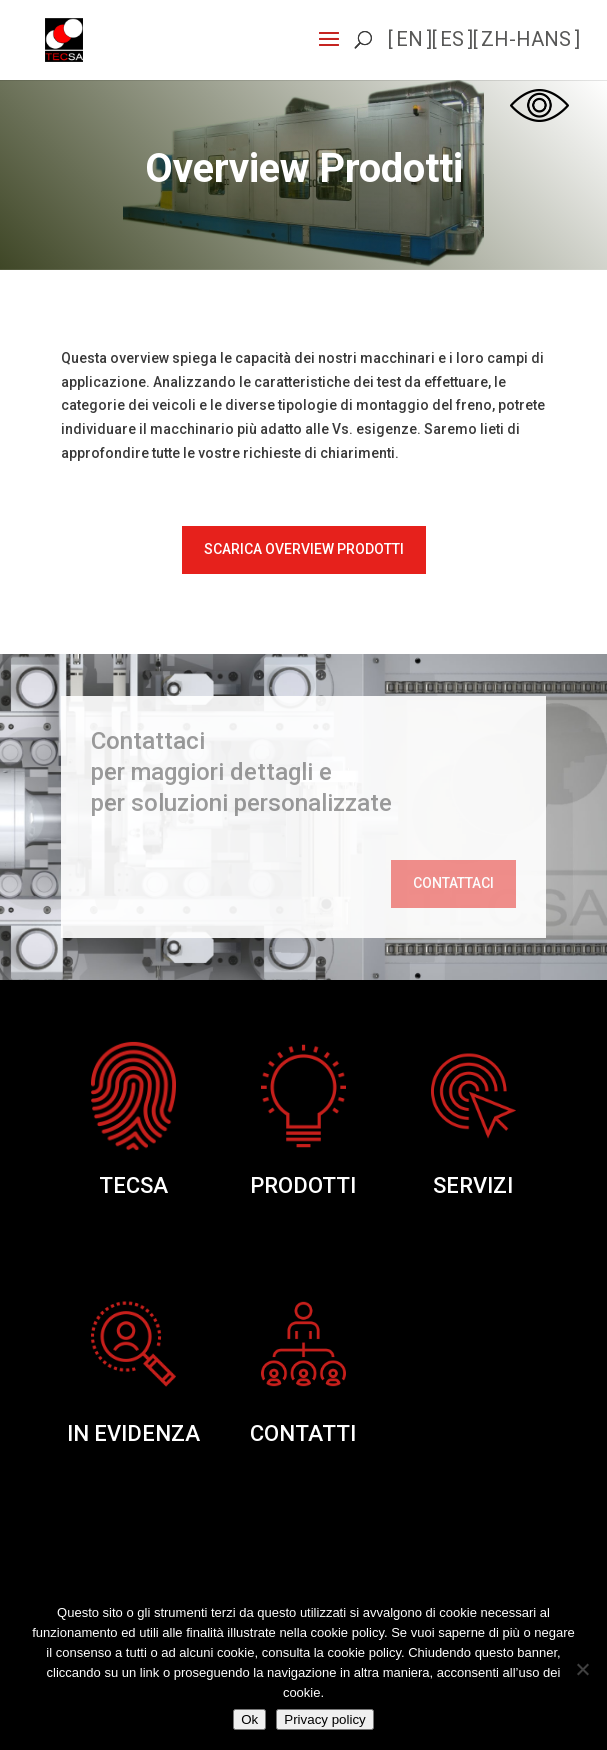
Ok (249, 1719)
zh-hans (526, 39)
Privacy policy (324, 1719)
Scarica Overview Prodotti (304, 549)
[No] (582, 1669)
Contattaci (453, 883)
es (452, 39)
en (409, 39)
